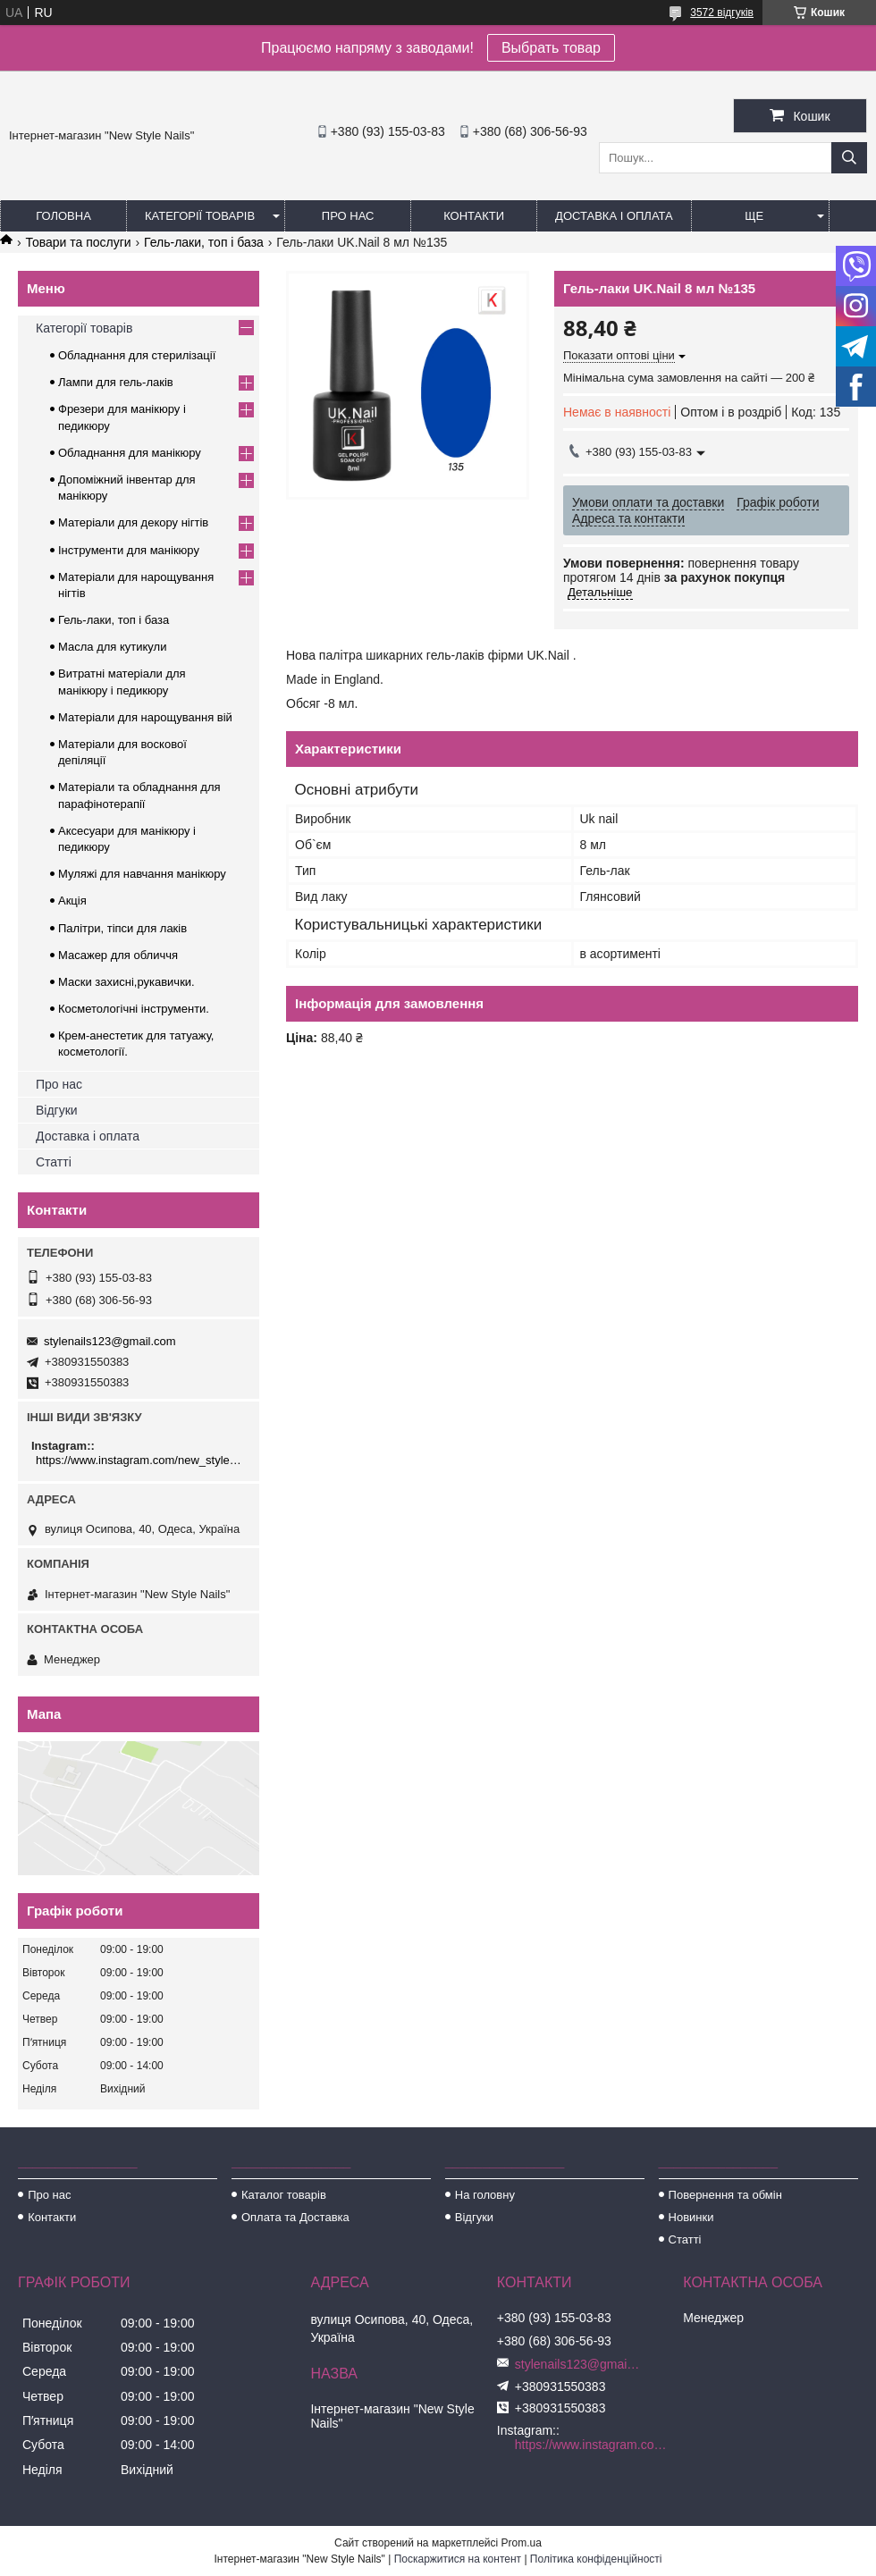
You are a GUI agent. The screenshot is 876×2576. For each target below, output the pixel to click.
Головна (63, 216)
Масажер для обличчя (118, 955)
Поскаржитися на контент (457, 2559)
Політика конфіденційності (596, 2559)
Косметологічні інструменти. (133, 1008)
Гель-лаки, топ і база (204, 242)
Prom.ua (521, 2543)
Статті (54, 1162)
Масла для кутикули (112, 646)
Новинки (691, 2217)
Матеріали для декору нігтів (133, 522)
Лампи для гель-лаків (115, 382)
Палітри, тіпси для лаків (122, 928)
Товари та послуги (78, 242)
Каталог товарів (283, 2194)
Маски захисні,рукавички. (126, 982)
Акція (72, 900)
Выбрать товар (551, 47)
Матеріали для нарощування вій (145, 717)
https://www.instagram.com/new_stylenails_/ (141, 1460)
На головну (485, 2194)
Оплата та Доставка (295, 2217)
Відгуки (57, 1110)
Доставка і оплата (614, 216)
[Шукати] (849, 157)
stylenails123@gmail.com (110, 1341)
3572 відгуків (722, 12)
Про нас (348, 216)
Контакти (473, 216)
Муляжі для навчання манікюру (142, 873)
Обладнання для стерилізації (136, 355)
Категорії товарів (200, 216)
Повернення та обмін (725, 2194)
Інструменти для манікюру (128, 550)
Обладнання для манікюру (129, 452)
